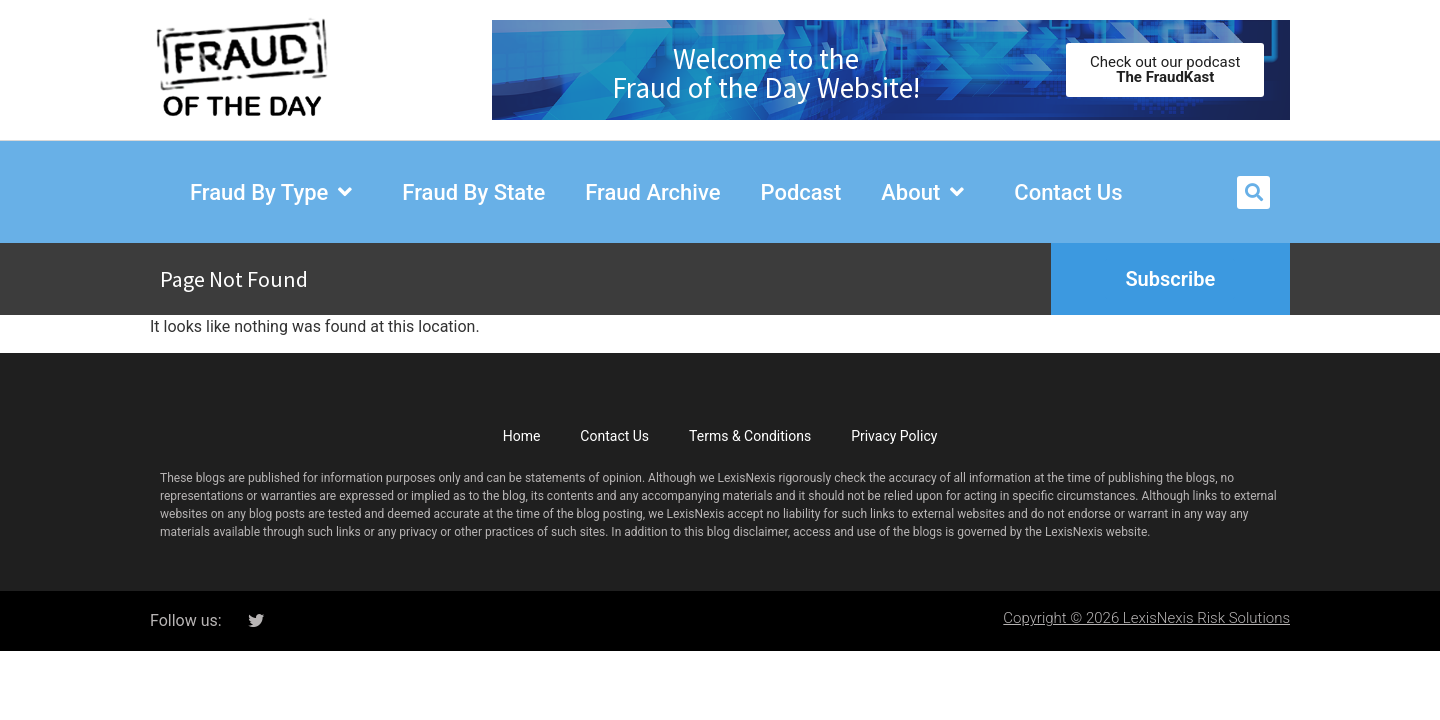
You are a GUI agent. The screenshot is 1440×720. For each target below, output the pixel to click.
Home (522, 436)
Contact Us (614, 436)
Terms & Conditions (750, 436)
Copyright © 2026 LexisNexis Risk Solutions (1146, 618)
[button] (1253, 192)
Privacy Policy (894, 436)
